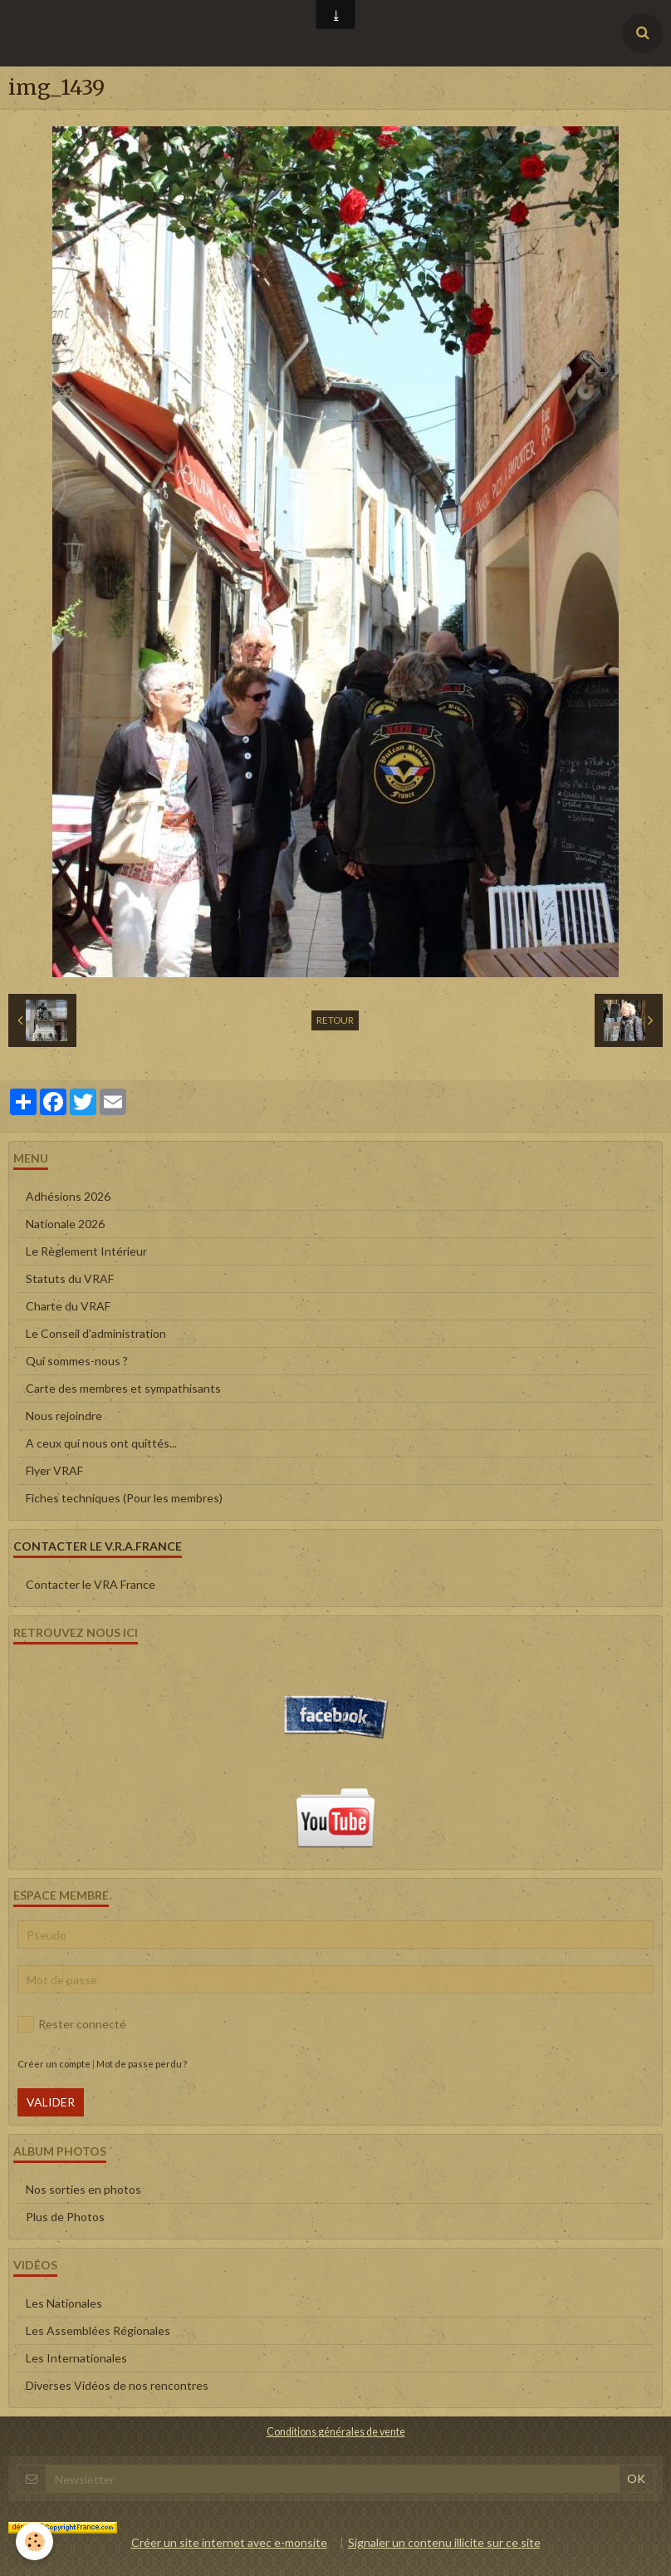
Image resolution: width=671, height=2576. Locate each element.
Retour (335, 1020)
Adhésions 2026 (68, 1196)
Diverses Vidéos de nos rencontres (117, 2385)
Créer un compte (54, 2063)
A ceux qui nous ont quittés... (101, 1443)
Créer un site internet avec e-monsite (229, 2542)
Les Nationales (64, 2303)
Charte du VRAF (68, 1306)
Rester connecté (71, 2024)
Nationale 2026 (65, 1224)
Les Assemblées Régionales (98, 2330)
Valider (51, 2102)
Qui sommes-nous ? (77, 1361)
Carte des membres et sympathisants (123, 1388)
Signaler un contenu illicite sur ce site (444, 2542)
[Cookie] (35, 2541)
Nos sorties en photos (83, 2189)
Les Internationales (76, 2358)
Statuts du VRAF (70, 1278)
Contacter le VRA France (90, 1584)
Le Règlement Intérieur (86, 1251)
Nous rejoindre (64, 1415)
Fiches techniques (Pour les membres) (124, 1498)
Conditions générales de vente (336, 2432)
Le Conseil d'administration (96, 1333)
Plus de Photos (65, 2217)
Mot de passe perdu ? (141, 2063)
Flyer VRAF (54, 1470)
